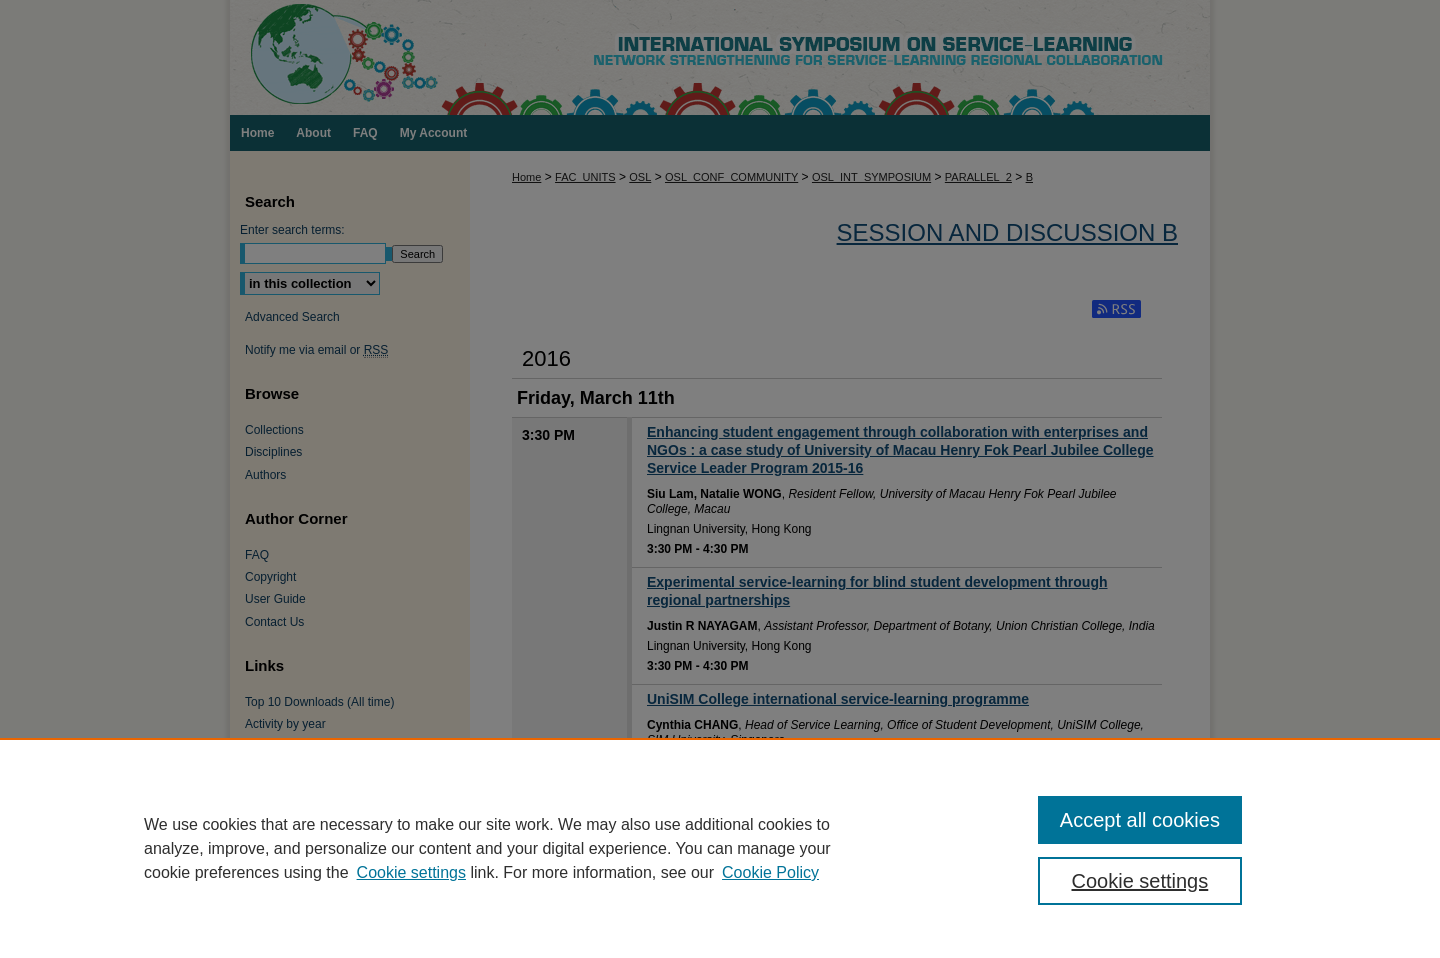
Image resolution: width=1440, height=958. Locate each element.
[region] (720, 848)
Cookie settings (411, 872)
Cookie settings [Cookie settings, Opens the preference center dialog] (1140, 881)
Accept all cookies (1140, 820)
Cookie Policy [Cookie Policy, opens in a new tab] (770, 872)
